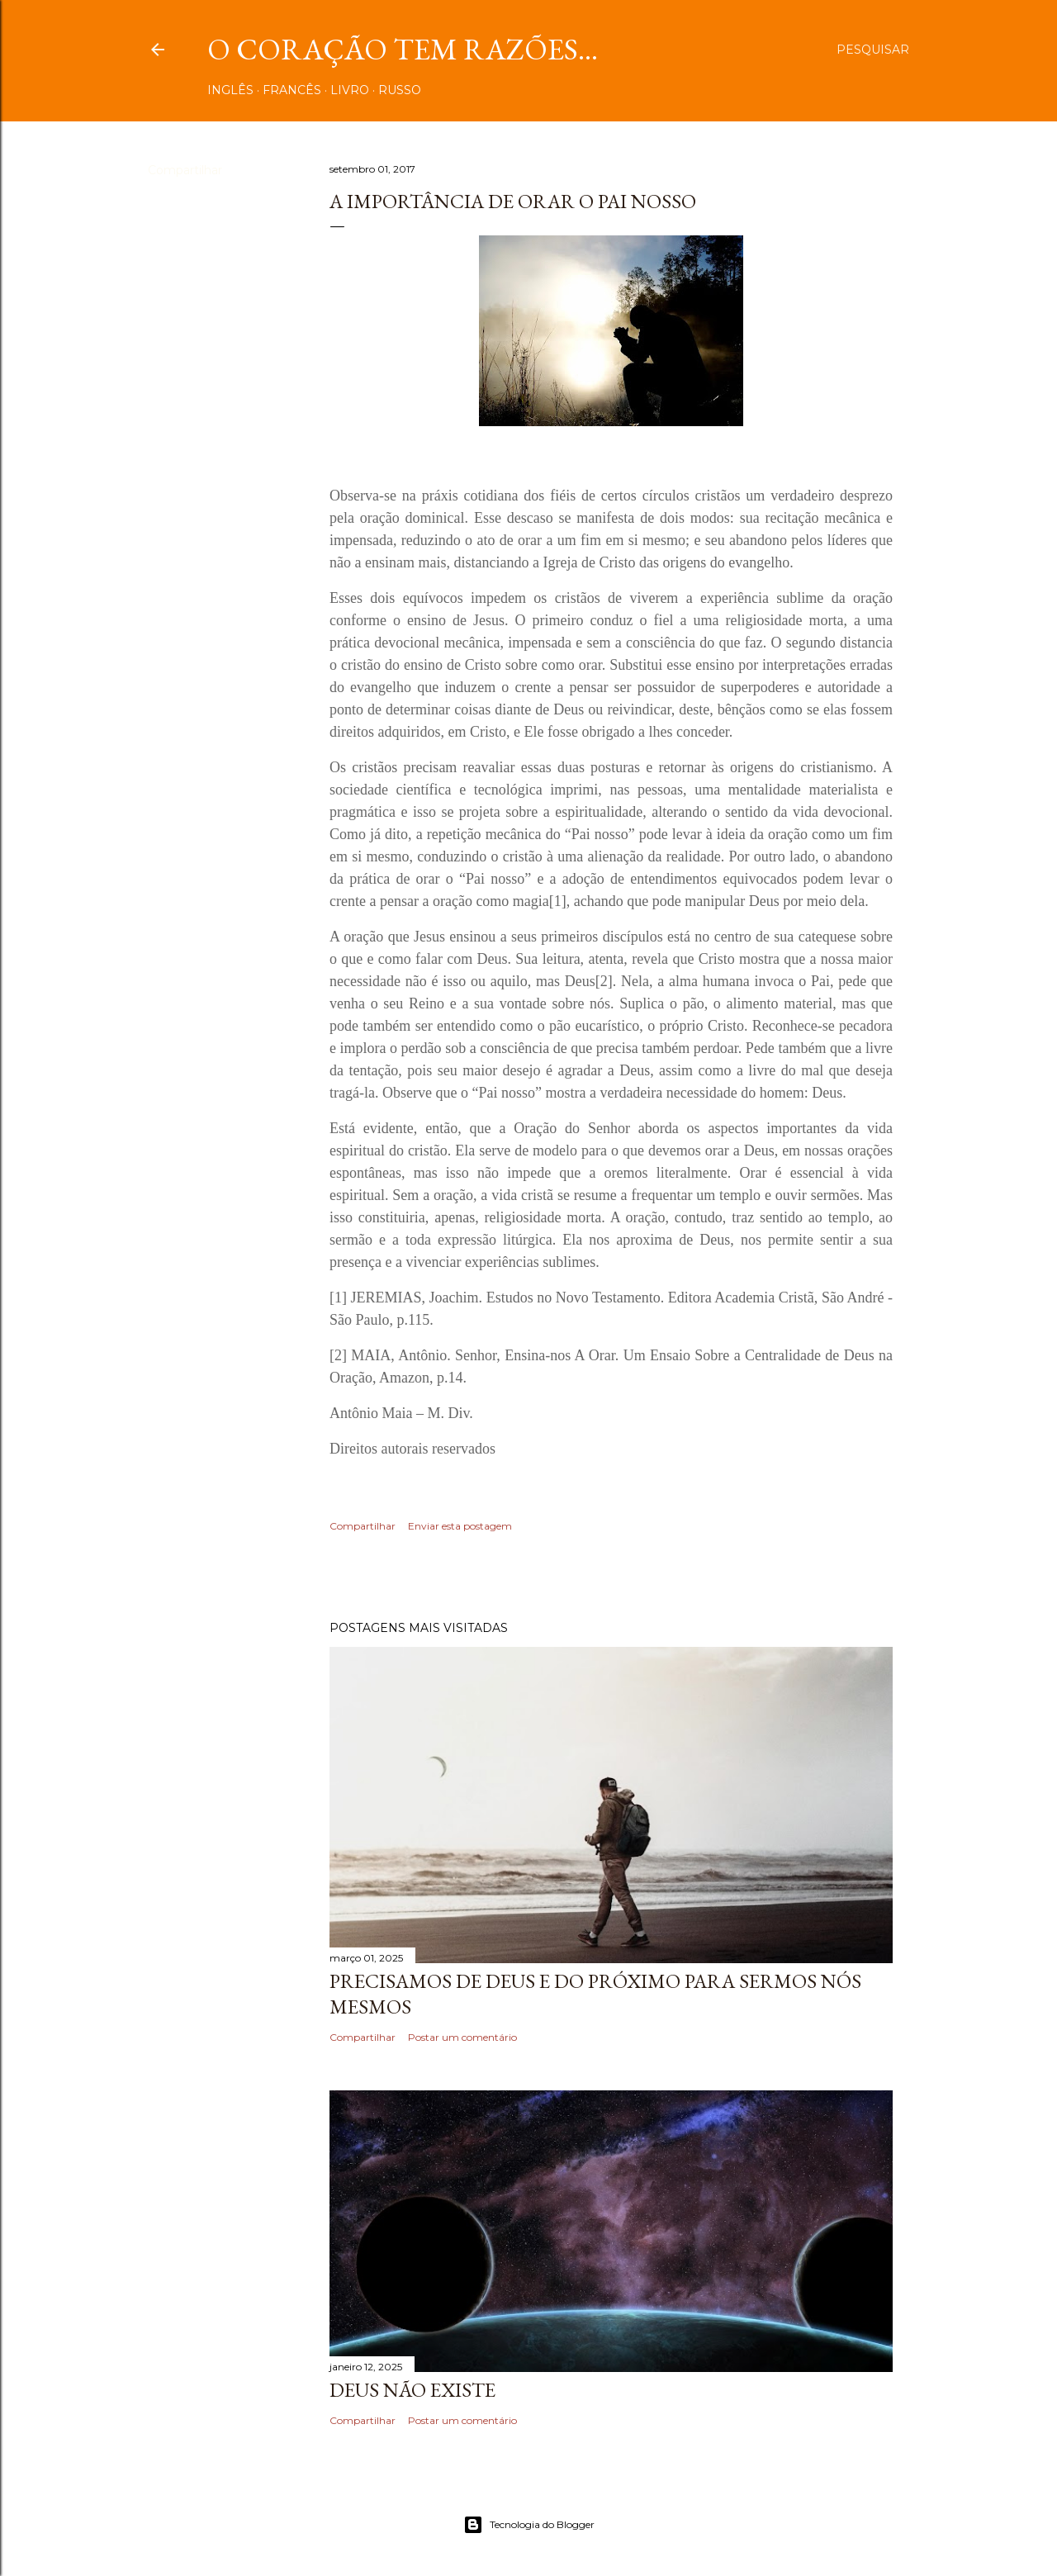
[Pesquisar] (873, 49)
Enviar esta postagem (460, 1526)
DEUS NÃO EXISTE (412, 2390)
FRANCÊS (292, 90)
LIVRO (349, 90)
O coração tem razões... (402, 49)
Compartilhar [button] (185, 170)
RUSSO (399, 90)
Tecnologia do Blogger (529, 2525)
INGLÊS (230, 90)
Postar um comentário (462, 2037)
